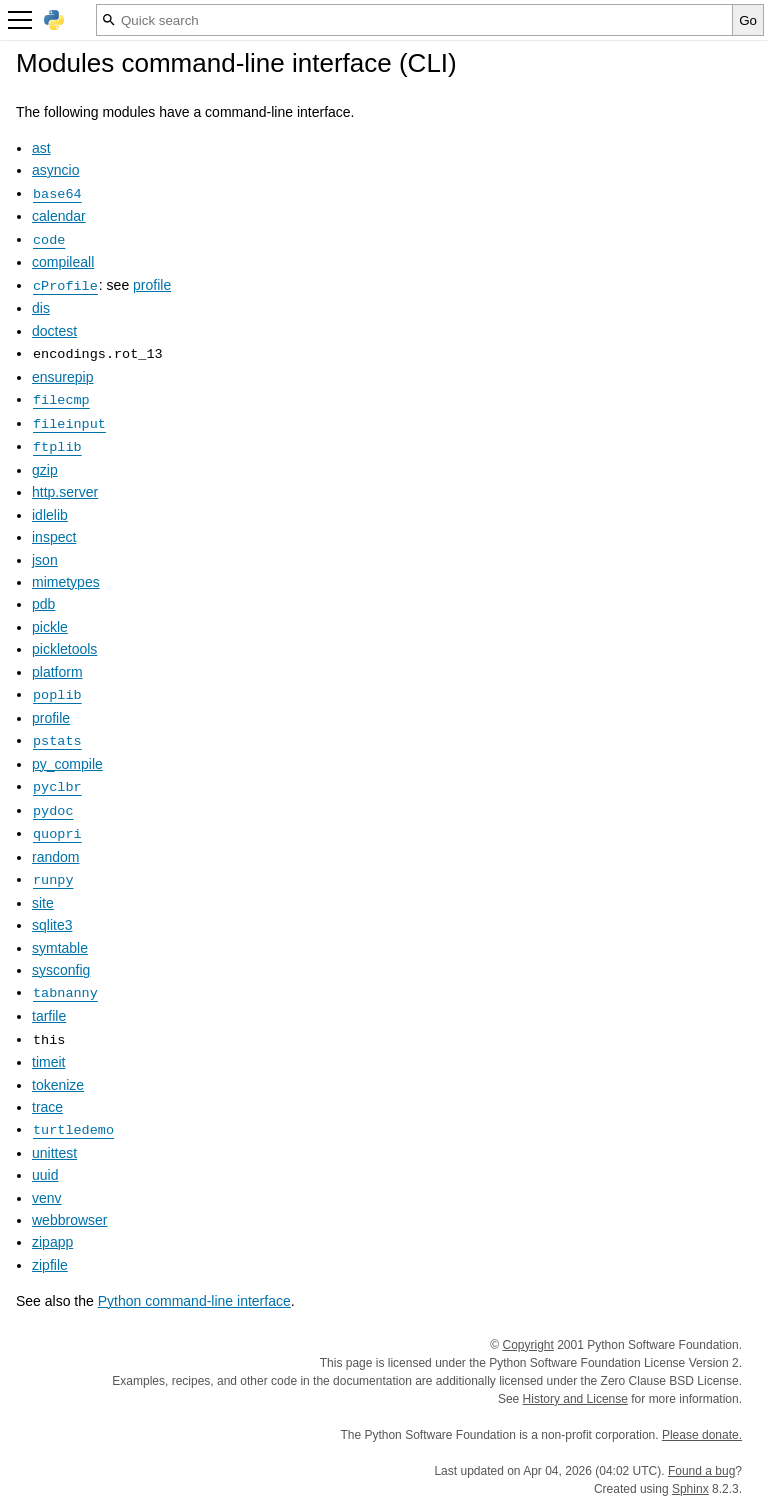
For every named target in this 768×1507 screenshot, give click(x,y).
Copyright (528, 1345)
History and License (575, 1399)
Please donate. (702, 1435)
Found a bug (701, 1471)
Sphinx (690, 1489)
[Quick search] (414, 20)
